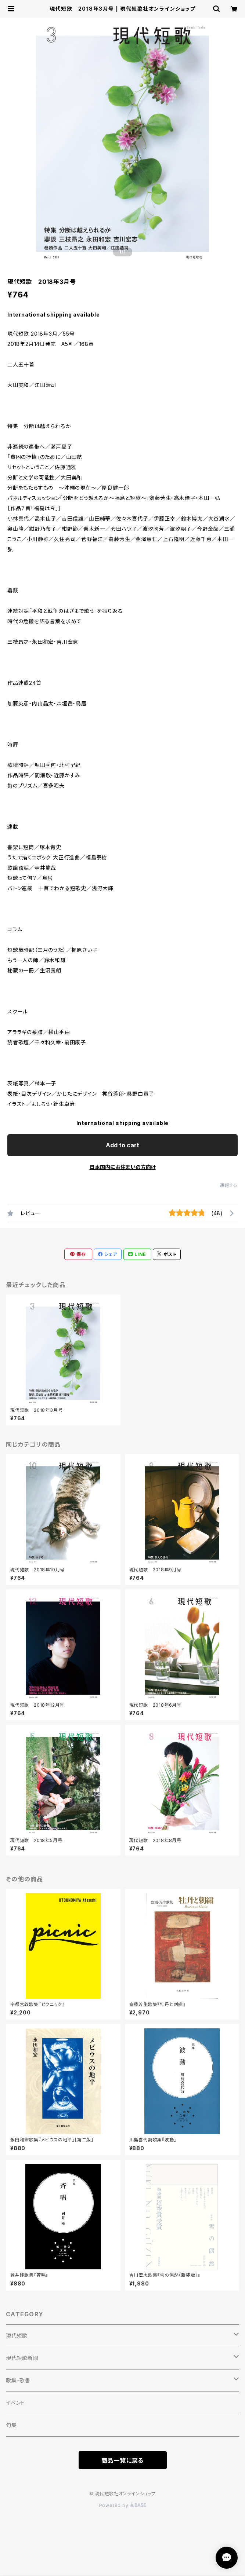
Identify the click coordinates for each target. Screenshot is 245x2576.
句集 (11, 2425)
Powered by (122, 2505)
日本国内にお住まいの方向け (123, 1167)
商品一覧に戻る (122, 2460)
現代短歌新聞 (22, 2358)
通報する (229, 1185)
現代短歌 (17, 2335)
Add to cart (122, 1145)
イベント (15, 2403)
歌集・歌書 (18, 2380)
